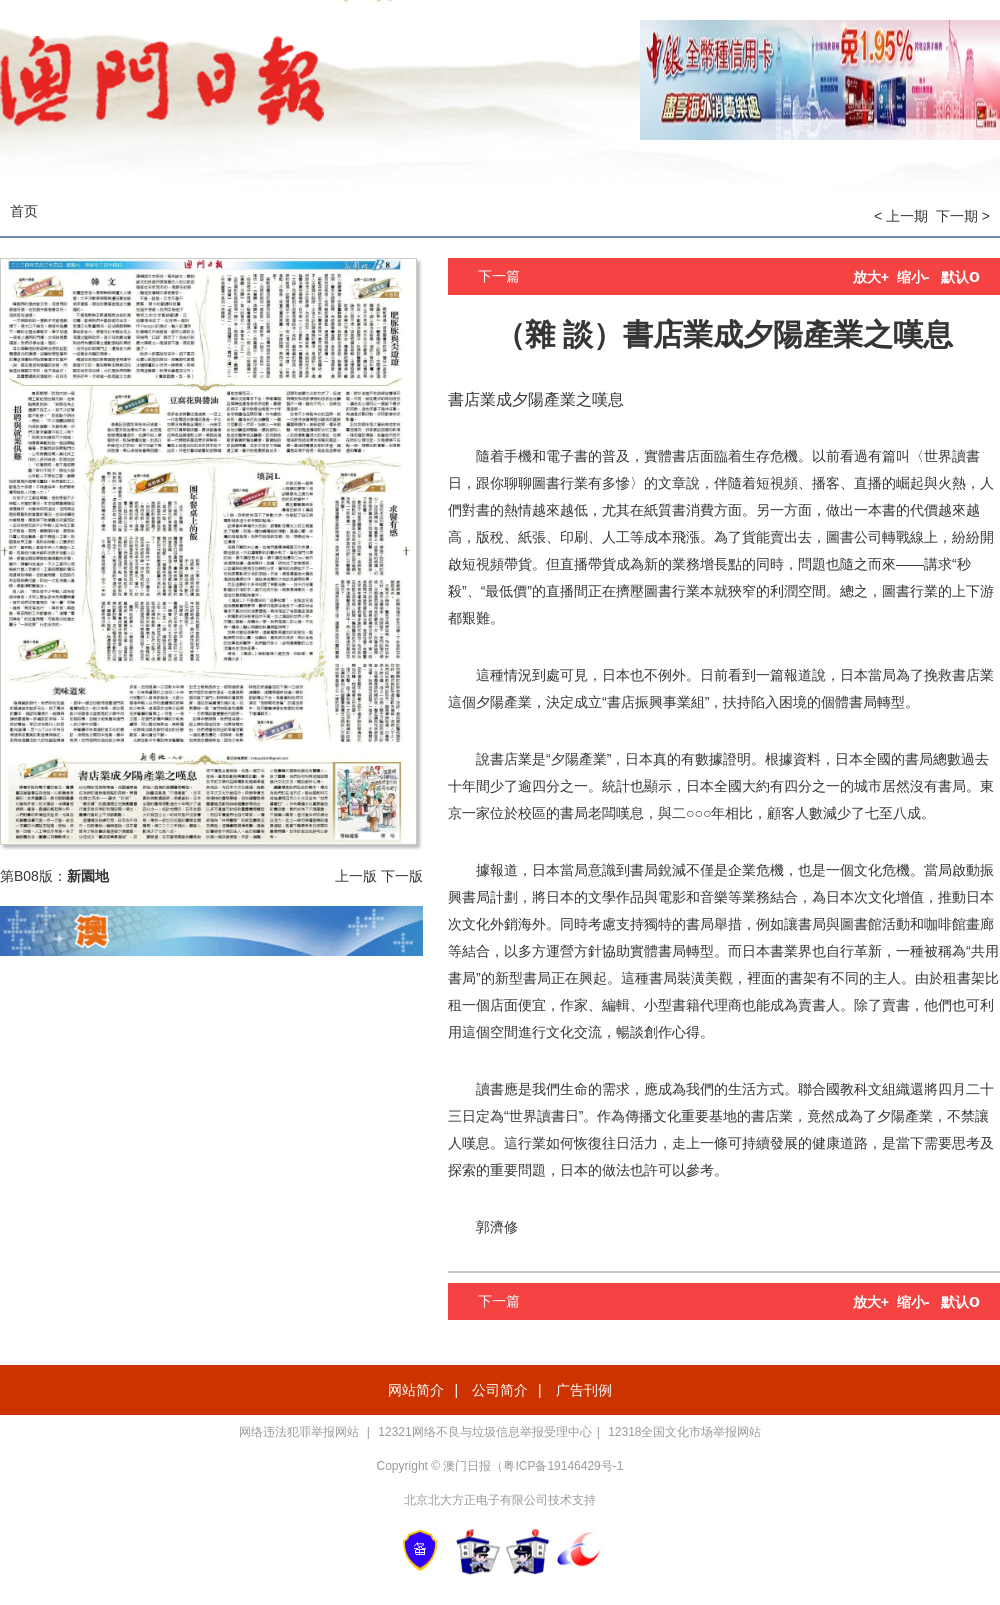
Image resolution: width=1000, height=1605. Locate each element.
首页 (24, 211)
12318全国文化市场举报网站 (684, 1432)
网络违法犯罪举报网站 (300, 1432)
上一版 (356, 876)
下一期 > (963, 216)
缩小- (913, 277)
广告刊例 (584, 1390)
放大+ (871, 277)
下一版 (402, 876)
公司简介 (500, 1390)
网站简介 (416, 1390)
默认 (960, 277)
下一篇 (499, 276)
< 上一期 (901, 216)
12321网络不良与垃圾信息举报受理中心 (484, 1432)
